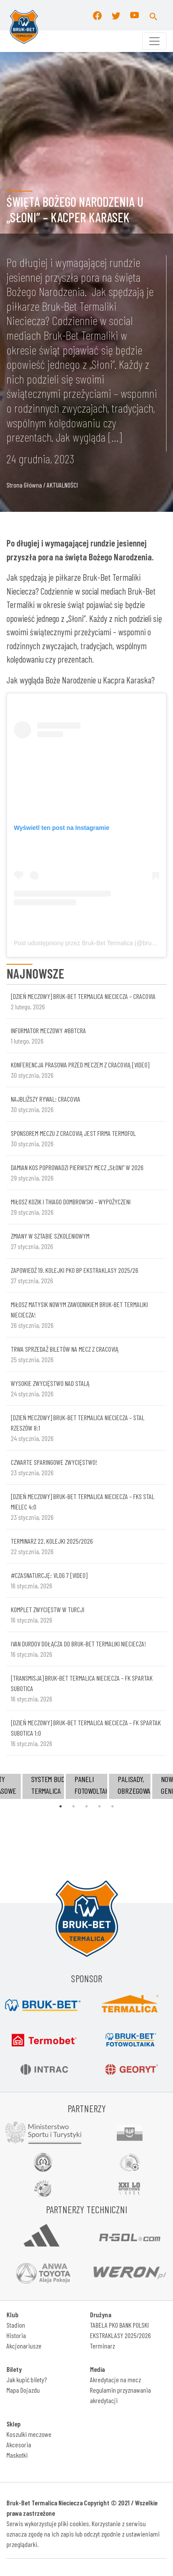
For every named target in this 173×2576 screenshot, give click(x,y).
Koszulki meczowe (28, 2434)
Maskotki (17, 2455)
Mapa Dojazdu (23, 2390)
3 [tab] (86, 1806)
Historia (16, 2335)
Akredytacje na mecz (115, 2379)
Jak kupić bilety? (26, 2379)
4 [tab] (99, 1806)
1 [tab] (60, 1806)
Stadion (15, 2325)
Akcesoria (18, 2444)
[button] (153, 15)
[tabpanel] (86, 1786)
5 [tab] (112, 1806)
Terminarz (102, 2346)
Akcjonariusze (24, 2346)
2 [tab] (73, 1806)
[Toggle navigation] (154, 41)
